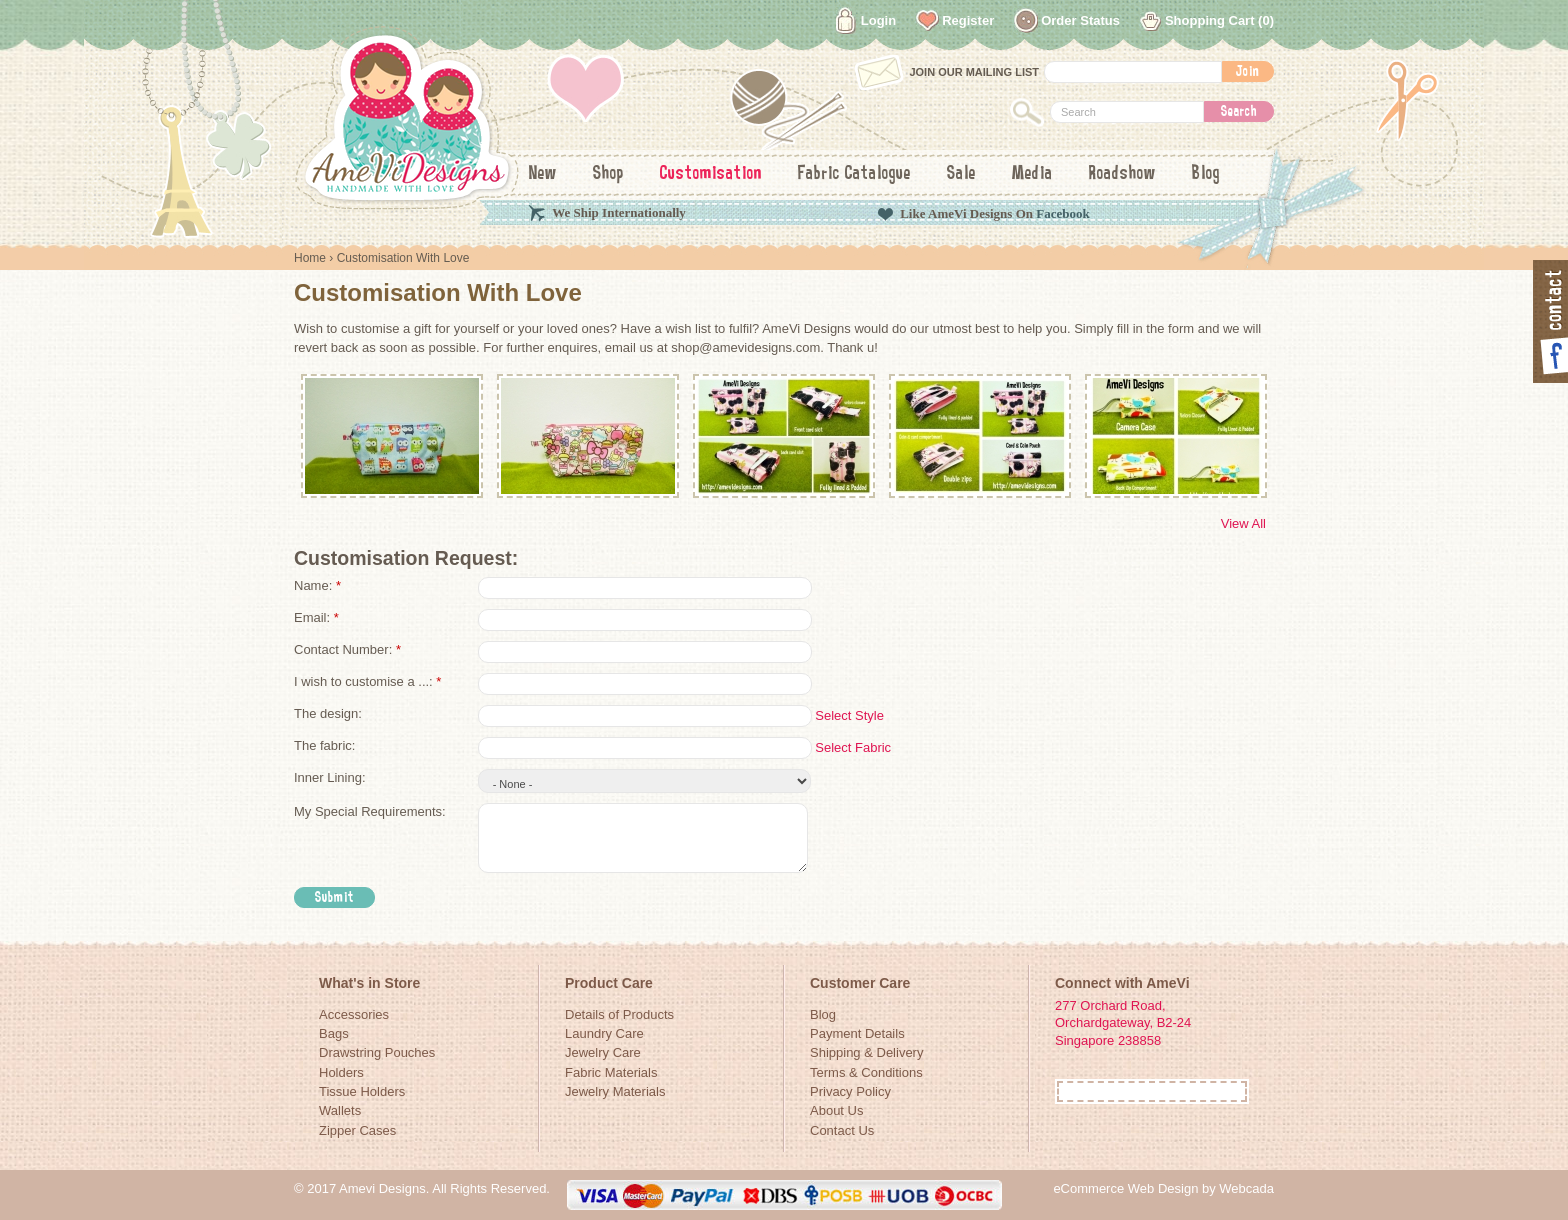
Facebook (1062, 213)
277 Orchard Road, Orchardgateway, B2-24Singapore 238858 (1123, 1023)
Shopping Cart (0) (1219, 20)
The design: (328, 713)
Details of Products (619, 1014)
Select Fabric (853, 747)
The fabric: (324, 745)
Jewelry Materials (615, 1091)
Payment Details (857, 1033)
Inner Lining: (330, 777)
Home (310, 258)
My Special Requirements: (370, 811)
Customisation (711, 174)
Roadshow (1122, 174)
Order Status (1080, 20)
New (543, 174)
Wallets (340, 1110)
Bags (334, 1033)
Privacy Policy (850, 1091)
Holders (341, 1072)
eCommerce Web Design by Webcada (1163, 1188)
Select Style (849, 715)
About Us (836, 1110)
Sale (961, 174)
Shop (608, 174)
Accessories (354, 1014)
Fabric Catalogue (854, 174)
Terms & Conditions (866, 1072)
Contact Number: (347, 649)
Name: (317, 585)
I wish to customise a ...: (367, 681)
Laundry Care (604, 1033)
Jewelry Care (603, 1052)
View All (1243, 523)
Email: (316, 617)
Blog (1206, 174)
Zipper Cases (357, 1130)
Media (1032, 174)
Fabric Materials (611, 1072)
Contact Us (842, 1130)
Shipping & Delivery (866, 1052)
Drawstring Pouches (377, 1052)
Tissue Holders (362, 1091)
